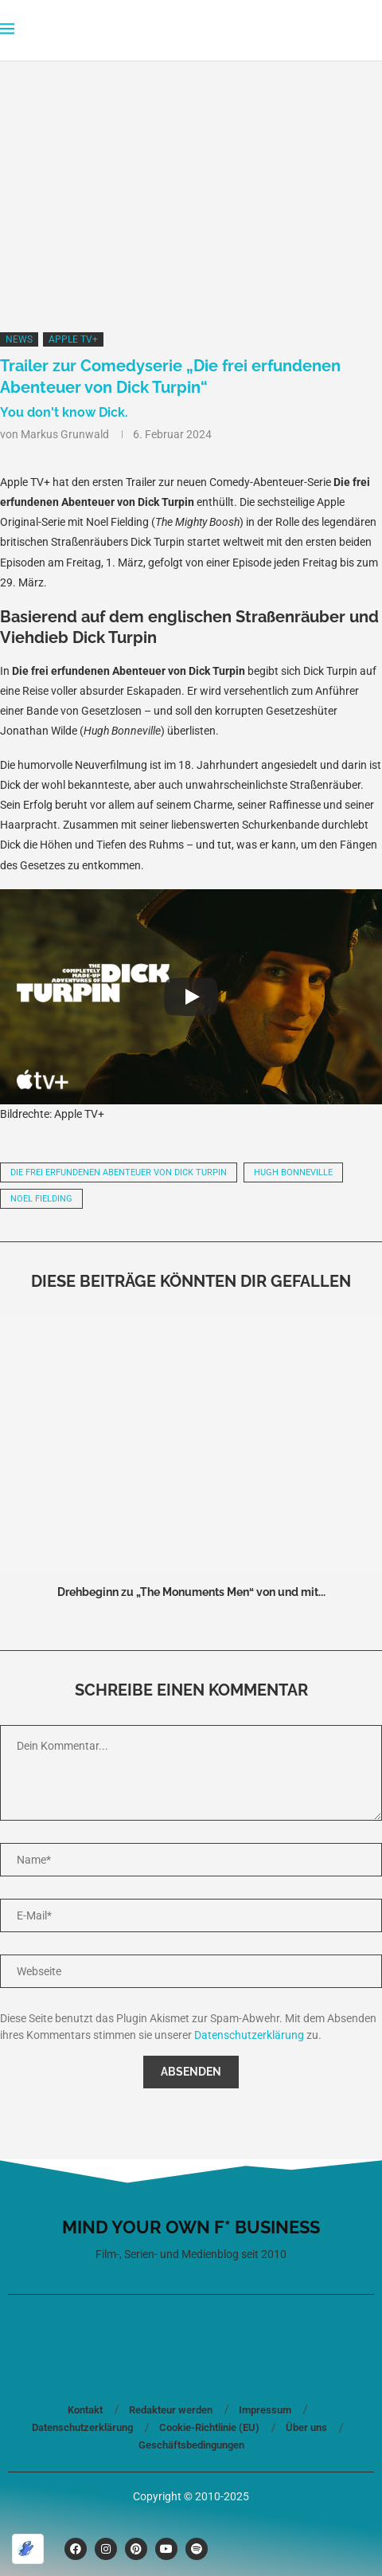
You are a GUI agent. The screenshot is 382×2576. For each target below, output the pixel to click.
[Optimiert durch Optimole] (28, 2549)
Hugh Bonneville (293, 1172)
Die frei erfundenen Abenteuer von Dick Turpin (118, 1172)
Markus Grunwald (65, 434)
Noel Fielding (41, 1199)
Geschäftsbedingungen (191, 2445)
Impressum (265, 2410)
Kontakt (85, 2410)
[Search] (374, 30)
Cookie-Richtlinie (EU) (209, 2427)
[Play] (191, 997)
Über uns (306, 2427)
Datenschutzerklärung (249, 2035)
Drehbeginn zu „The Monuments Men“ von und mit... (191, 1592)
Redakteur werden (170, 2410)
